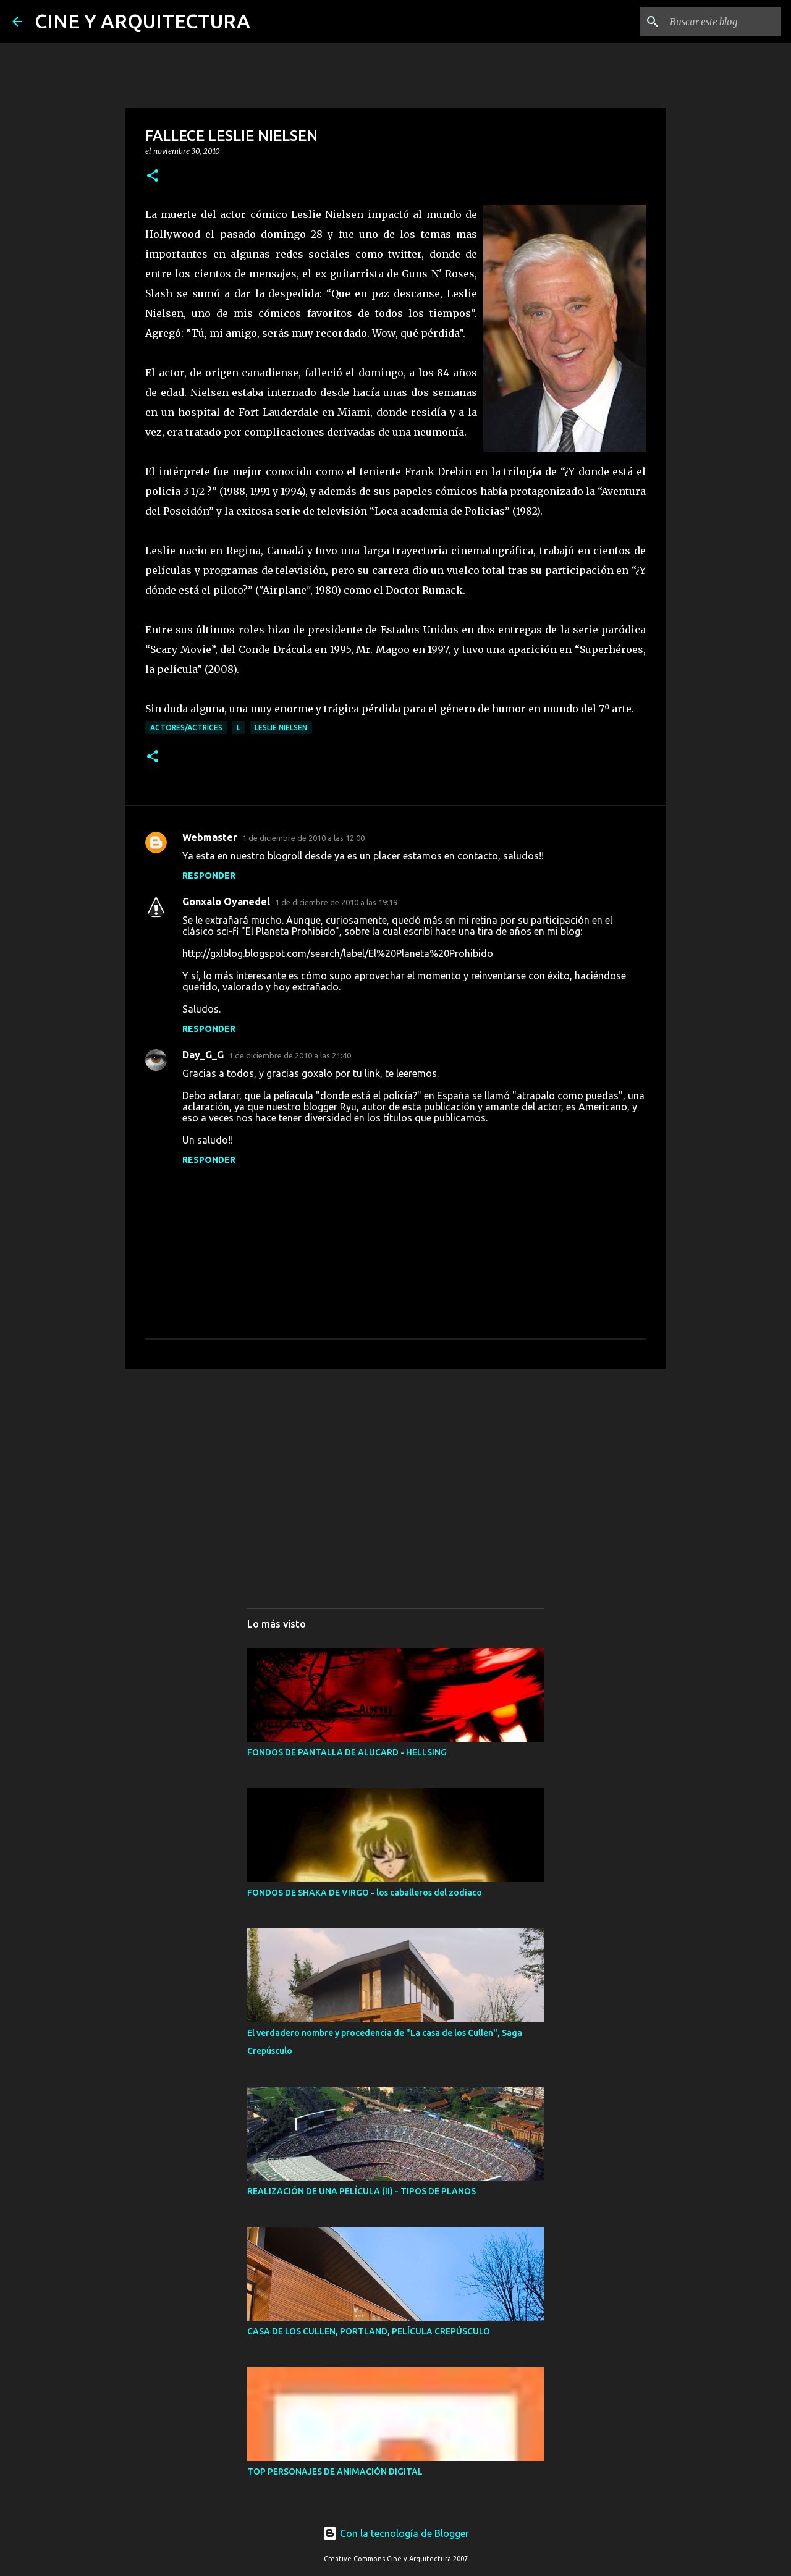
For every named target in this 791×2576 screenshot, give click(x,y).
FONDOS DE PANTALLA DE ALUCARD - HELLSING (347, 1752)
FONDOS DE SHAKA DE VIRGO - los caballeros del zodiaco (364, 1893)
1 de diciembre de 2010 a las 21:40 (290, 1055)
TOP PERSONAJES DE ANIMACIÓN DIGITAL (335, 2472)
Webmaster (209, 837)
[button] (152, 176)
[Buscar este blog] (716, 21)
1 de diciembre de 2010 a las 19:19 (336, 902)
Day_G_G (203, 1054)
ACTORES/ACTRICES (186, 728)
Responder (208, 875)
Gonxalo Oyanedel (226, 901)
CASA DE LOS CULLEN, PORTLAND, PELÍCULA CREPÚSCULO (368, 2331)
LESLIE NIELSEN (281, 728)
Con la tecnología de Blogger (396, 2533)
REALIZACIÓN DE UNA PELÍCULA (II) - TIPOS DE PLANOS (361, 2191)
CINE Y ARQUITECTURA (142, 21)
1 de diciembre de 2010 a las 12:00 (303, 838)
